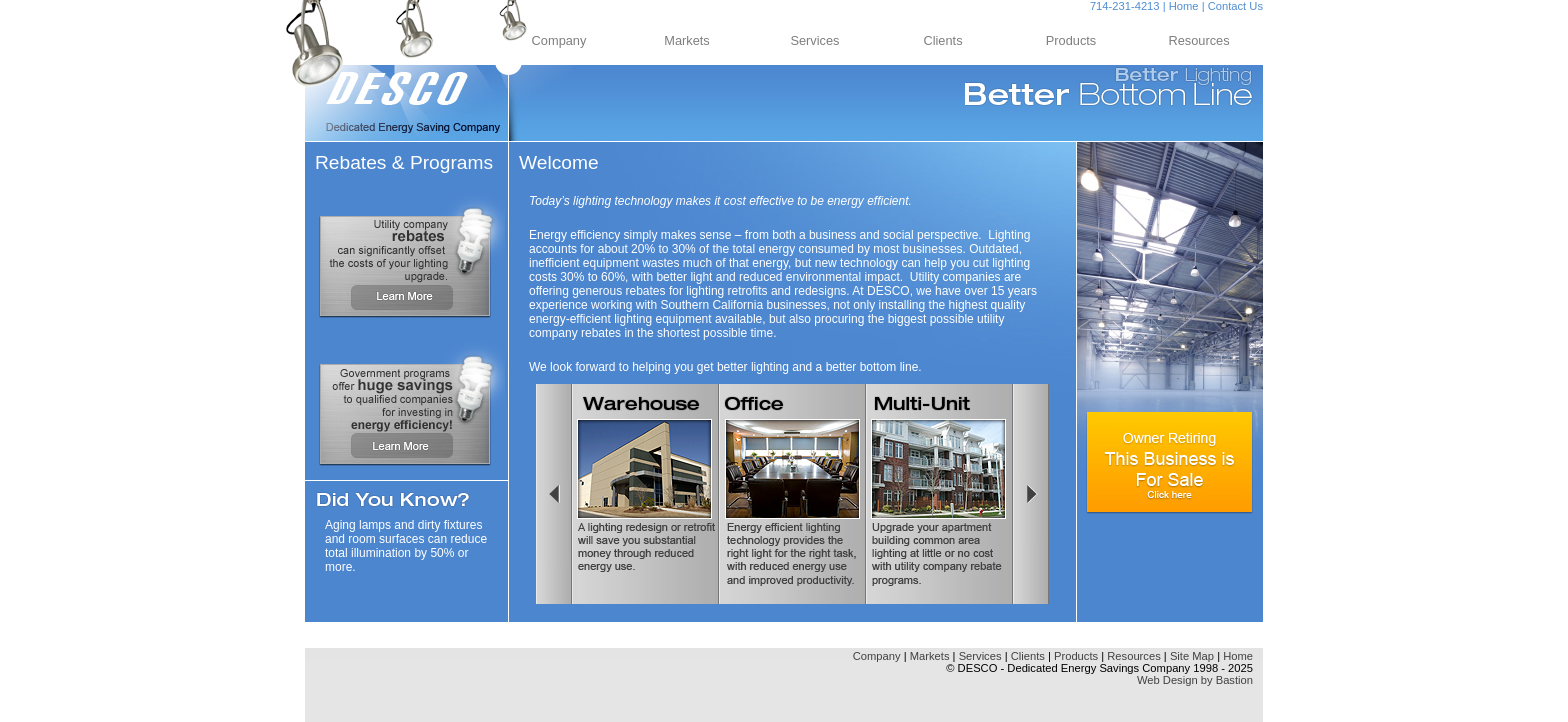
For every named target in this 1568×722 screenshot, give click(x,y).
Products (1071, 40)
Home (1184, 6)
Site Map (1192, 656)
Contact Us (1235, 6)
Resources (1198, 40)
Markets (687, 40)
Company (559, 40)
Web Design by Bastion (1195, 680)
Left (552, 494)
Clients (942, 40)
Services (814, 40)
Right (1033, 494)
